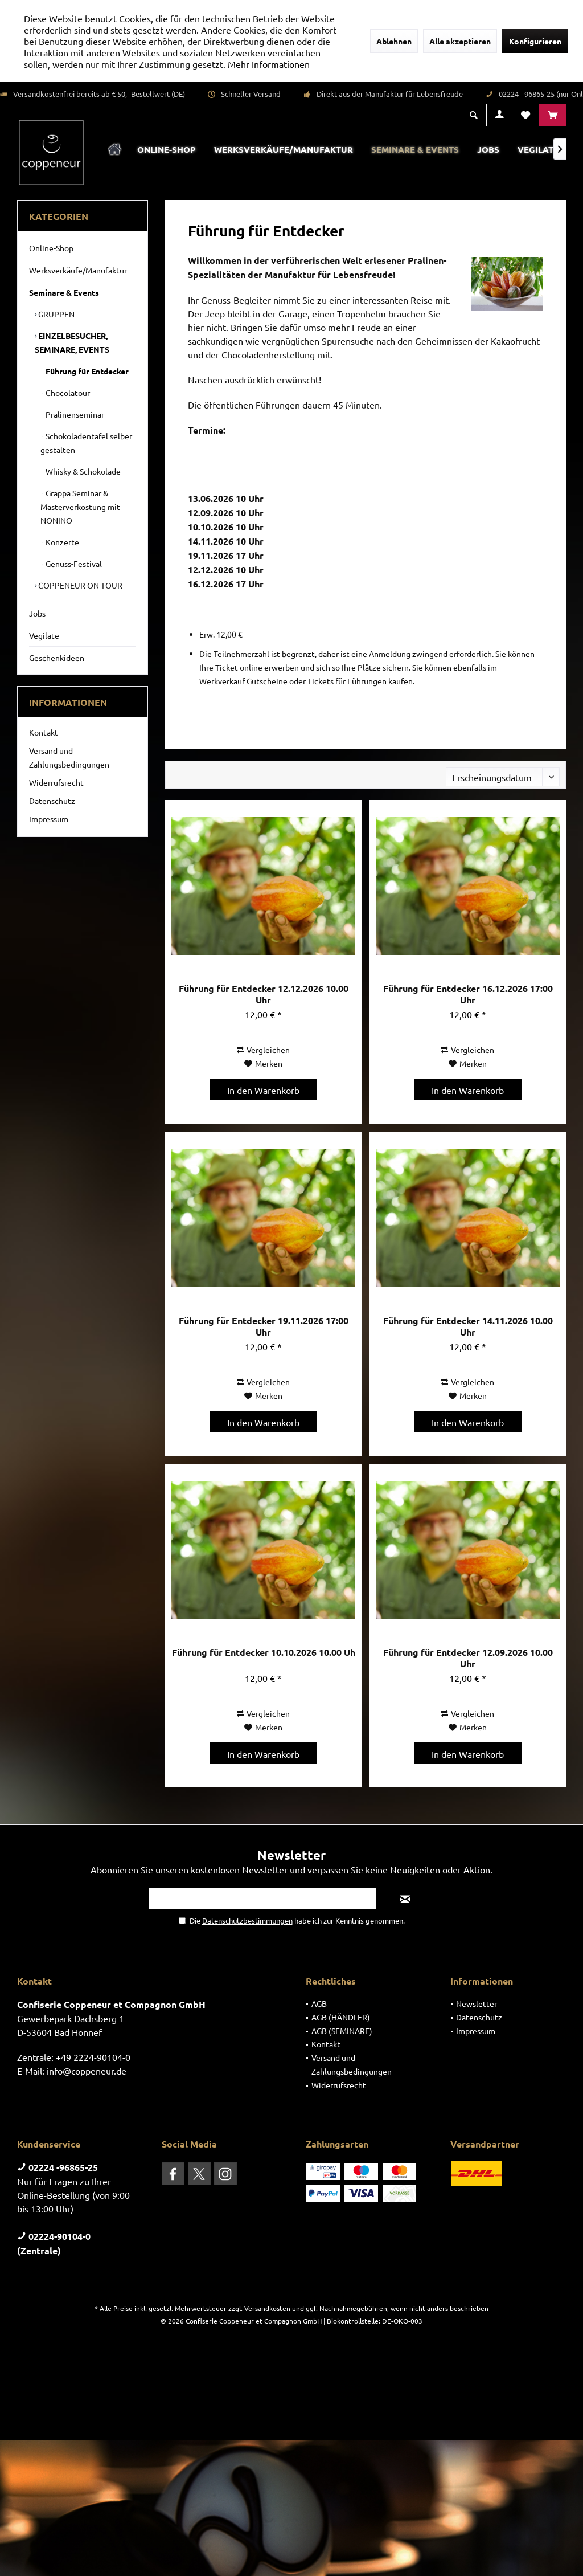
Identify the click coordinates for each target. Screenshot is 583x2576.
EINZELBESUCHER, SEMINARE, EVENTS (72, 342)
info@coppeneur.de (86, 2070)
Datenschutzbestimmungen (247, 1920)
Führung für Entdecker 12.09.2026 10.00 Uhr (468, 1658)
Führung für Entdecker (86, 371)
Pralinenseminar (74, 414)
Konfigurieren (535, 41)
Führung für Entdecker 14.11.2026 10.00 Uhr (468, 1326)
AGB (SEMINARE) (341, 2031)
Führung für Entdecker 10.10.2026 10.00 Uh (263, 1652)
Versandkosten (267, 2308)
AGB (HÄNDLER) (340, 2017)
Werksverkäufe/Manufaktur (78, 270)
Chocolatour (67, 392)
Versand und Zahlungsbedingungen (69, 757)
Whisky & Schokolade (82, 471)
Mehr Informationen (269, 64)
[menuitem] (552, 115)
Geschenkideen (56, 657)
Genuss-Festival (73, 563)
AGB (319, 2003)
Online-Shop (51, 248)
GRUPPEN (55, 314)
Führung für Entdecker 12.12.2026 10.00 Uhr (263, 994)
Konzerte (61, 542)
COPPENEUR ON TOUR (79, 585)
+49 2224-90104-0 (93, 2057)
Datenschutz (52, 800)
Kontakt (43, 732)
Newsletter (476, 2003)
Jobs (37, 613)
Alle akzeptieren (460, 41)
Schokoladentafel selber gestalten (86, 443)
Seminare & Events (64, 292)
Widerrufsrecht (56, 782)
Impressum (48, 819)
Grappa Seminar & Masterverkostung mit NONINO (80, 506)
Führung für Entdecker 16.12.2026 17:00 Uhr (468, 994)
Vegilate (44, 635)
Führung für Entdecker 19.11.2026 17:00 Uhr (263, 1326)
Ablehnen (394, 41)
